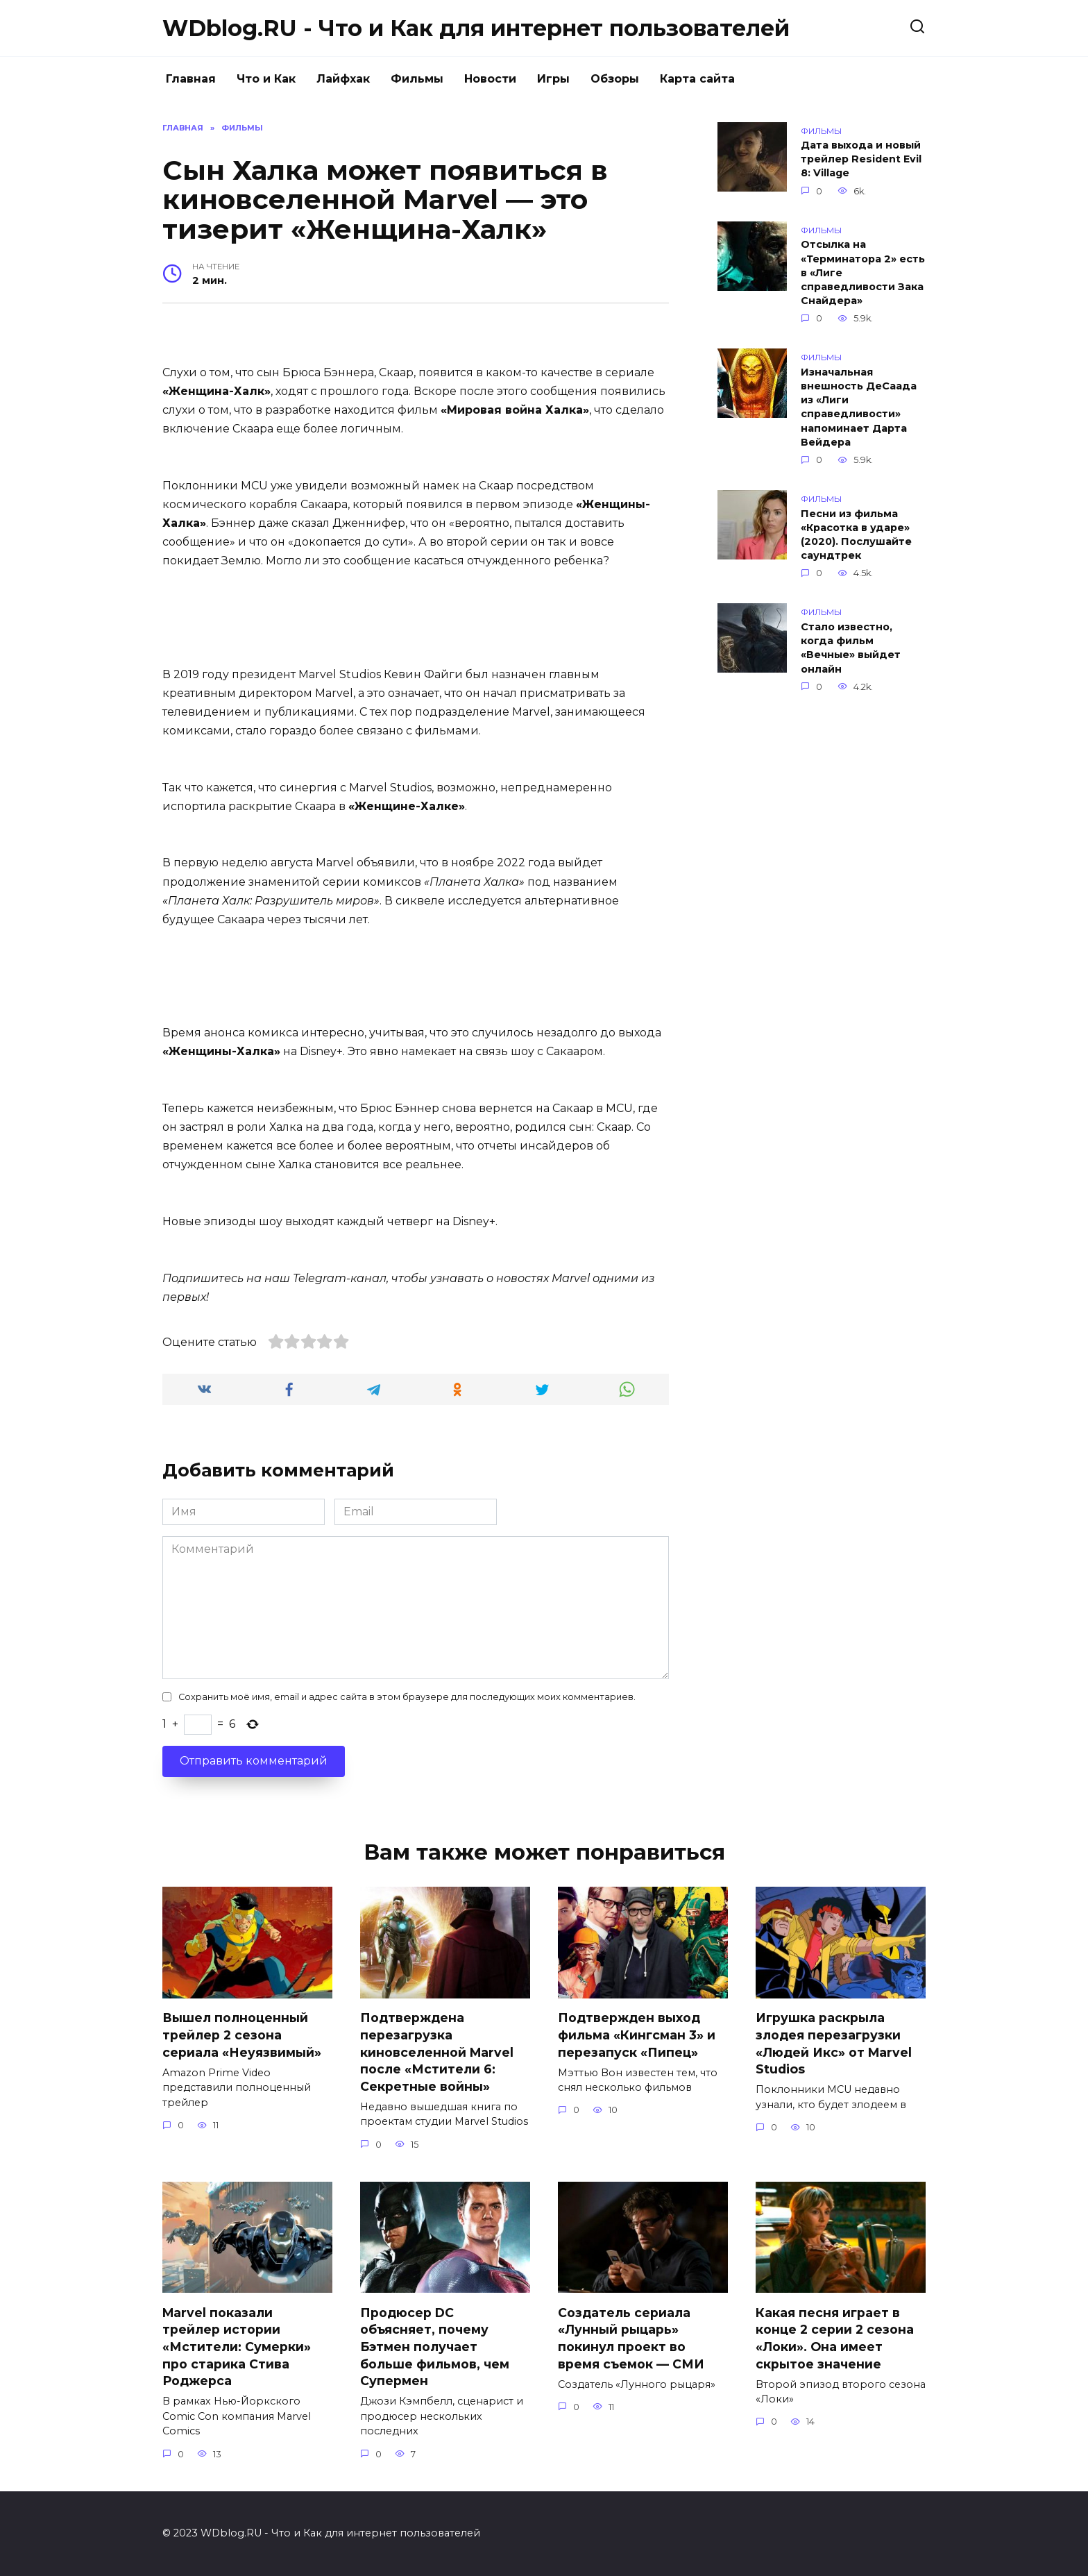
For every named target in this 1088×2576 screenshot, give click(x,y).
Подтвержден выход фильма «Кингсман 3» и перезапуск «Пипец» (636, 2034)
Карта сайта (697, 78)
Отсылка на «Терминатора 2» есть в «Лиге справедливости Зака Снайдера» (863, 273)
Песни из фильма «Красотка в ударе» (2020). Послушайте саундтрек (856, 534)
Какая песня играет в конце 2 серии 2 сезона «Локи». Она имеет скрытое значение (835, 2338)
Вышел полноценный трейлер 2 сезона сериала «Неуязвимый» (241, 2034)
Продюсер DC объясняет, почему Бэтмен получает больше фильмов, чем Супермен (434, 2347)
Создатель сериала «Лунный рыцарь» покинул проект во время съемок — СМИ (631, 2338)
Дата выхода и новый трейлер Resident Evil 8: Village (861, 160)
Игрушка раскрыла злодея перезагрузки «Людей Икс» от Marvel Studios (834, 2043)
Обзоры (614, 78)
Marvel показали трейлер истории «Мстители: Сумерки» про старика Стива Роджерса (236, 2347)
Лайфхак (343, 78)
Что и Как (266, 78)
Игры (553, 78)
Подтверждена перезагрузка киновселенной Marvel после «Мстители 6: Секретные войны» (436, 2052)
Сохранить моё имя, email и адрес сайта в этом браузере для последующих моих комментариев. (407, 1697)
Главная (191, 78)
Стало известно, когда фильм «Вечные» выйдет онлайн (851, 648)
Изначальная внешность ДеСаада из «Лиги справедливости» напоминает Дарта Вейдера (859, 407)
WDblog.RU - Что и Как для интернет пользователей (476, 28)
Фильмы (417, 78)
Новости (490, 78)
